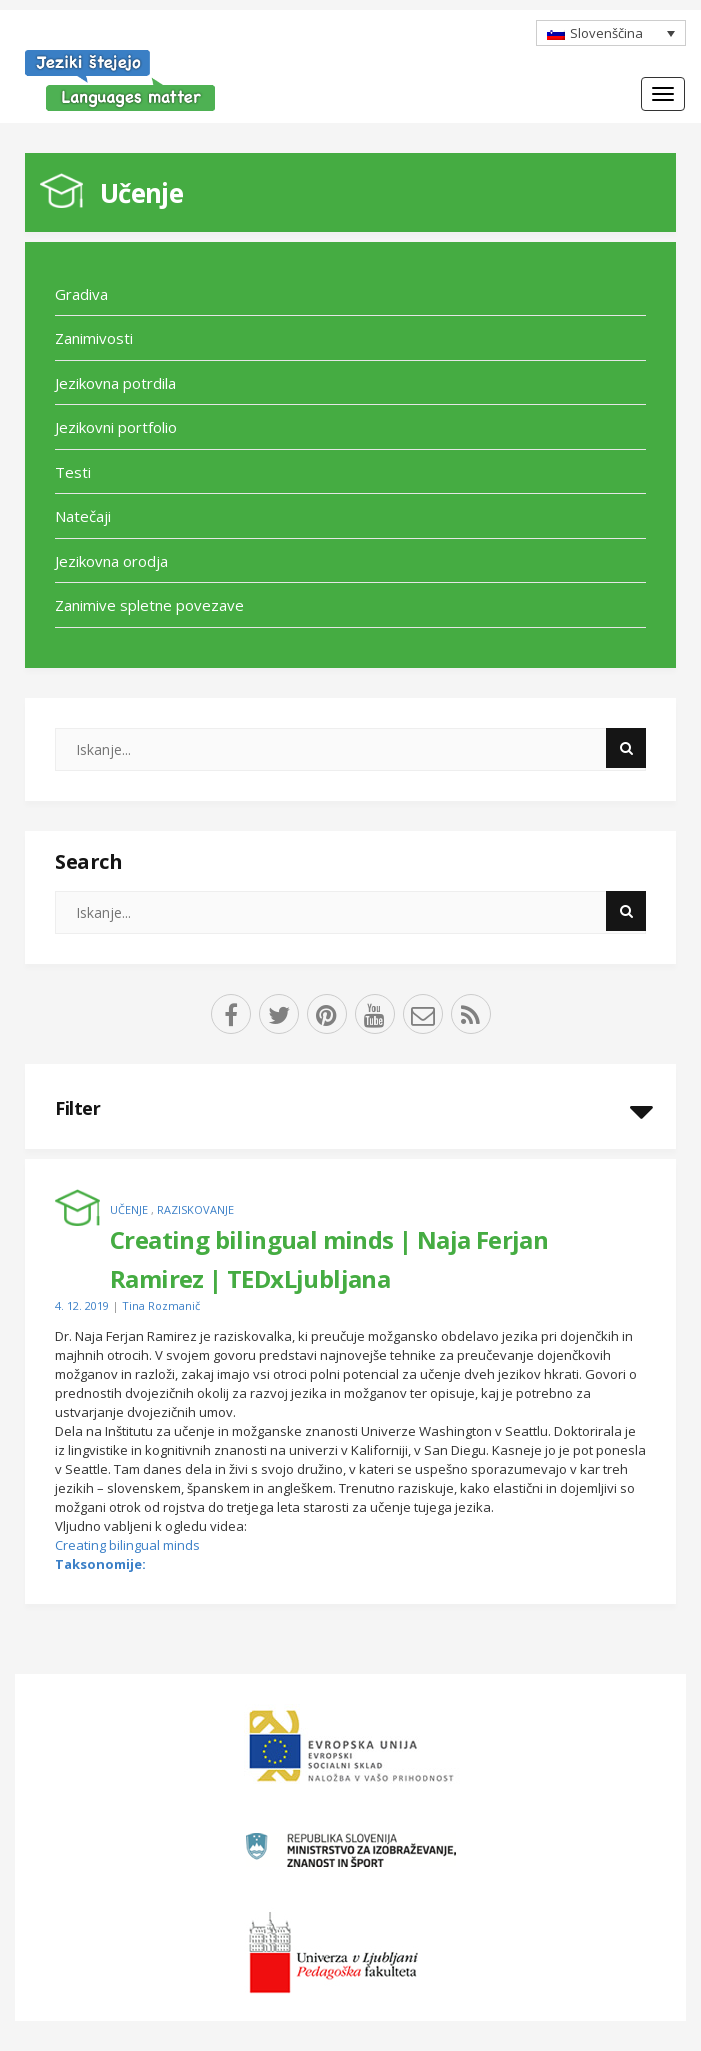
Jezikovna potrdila (115, 383)
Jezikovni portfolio (116, 427)
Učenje (141, 193)
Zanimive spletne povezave (149, 605)
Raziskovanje (195, 1209)
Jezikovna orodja (111, 561)
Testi (73, 472)
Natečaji (83, 516)
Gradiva (81, 294)
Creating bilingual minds (127, 1545)
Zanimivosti (94, 338)
